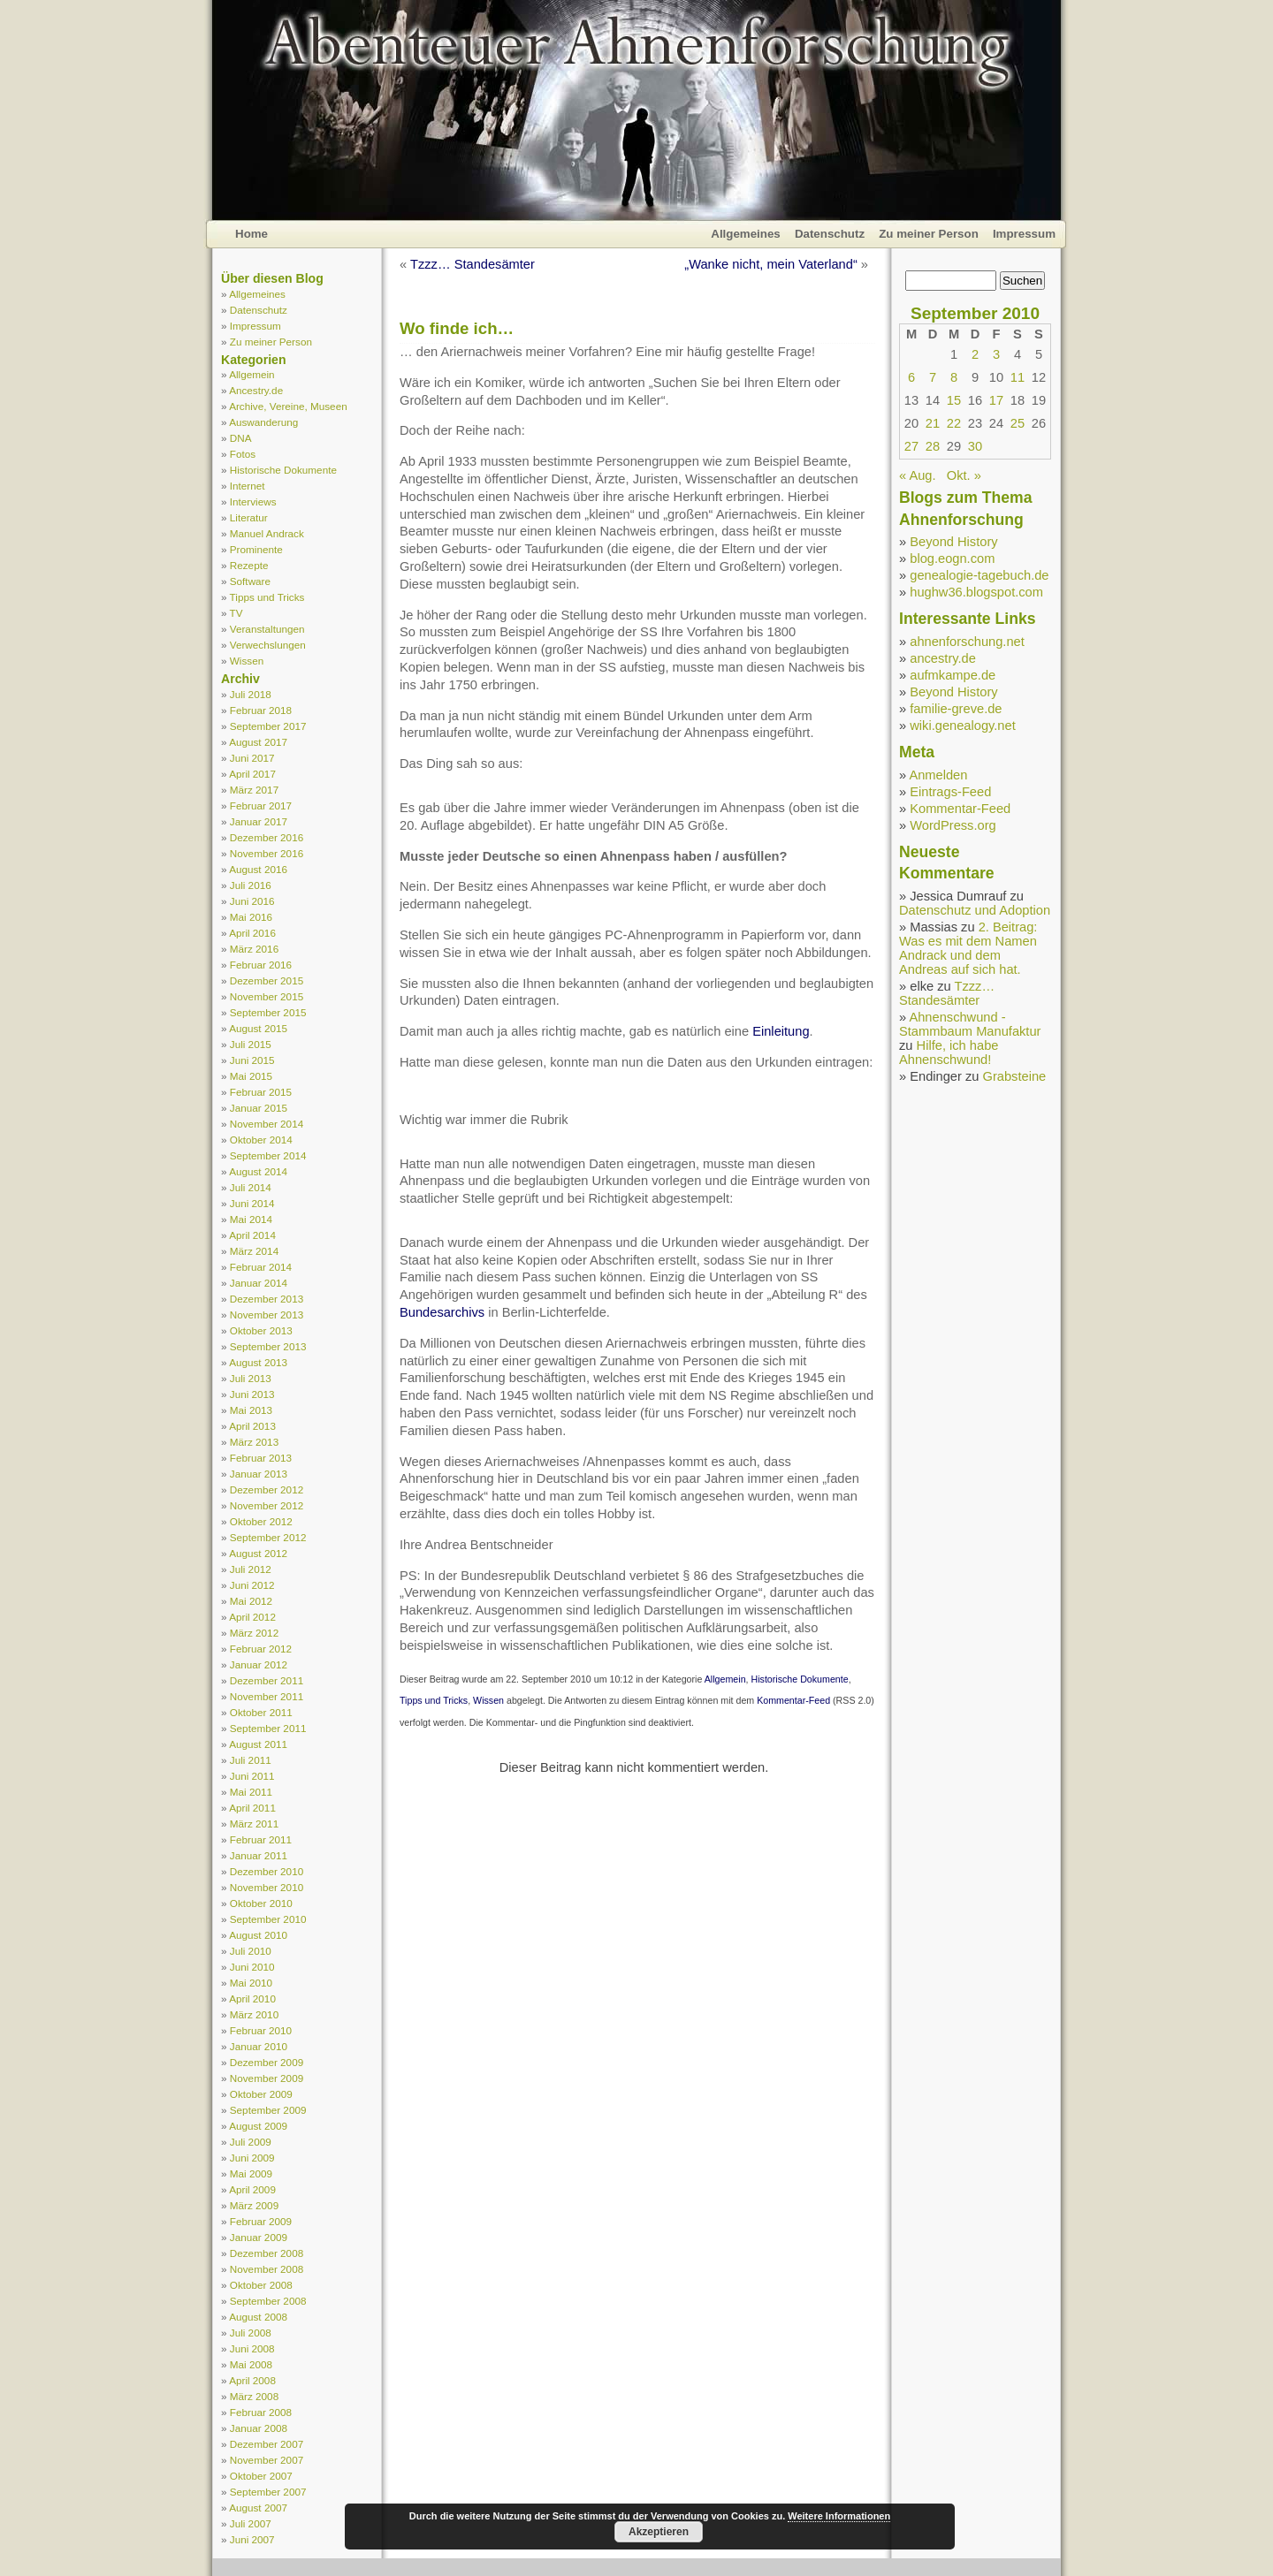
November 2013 (266, 1314)
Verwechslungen (268, 644)
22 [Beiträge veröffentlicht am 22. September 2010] (954, 423)
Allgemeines (746, 233)
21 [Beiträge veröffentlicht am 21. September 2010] (933, 423)
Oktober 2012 (261, 1521)
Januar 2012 (258, 1664)
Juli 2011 (250, 1760)
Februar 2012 (261, 1648)
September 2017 (268, 726)
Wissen (246, 660)
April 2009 (252, 2189)
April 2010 (252, 1998)
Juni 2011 (252, 1776)
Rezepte (249, 565)
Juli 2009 (250, 2141)
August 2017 (258, 742)
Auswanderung (263, 422)
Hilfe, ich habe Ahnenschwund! (948, 1052)
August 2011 (258, 1744)
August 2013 (258, 1362)
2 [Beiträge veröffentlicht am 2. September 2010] (975, 354)
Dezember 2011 (266, 1680)
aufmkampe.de (952, 675)
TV (236, 613)
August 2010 (258, 1935)
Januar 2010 (258, 2046)
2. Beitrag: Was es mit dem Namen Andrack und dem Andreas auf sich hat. (968, 948)
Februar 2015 (261, 1092)
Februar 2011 (261, 1839)
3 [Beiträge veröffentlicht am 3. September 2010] (996, 354)
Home (251, 233)
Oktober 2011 (261, 1712)
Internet (247, 485)
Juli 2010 (250, 1951)
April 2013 (252, 1426)
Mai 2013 (251, 1410)
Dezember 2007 (266, 2444)
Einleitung (780, 1031)
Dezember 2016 (266, 837)
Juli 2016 (250, 885)
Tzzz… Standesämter (472, 264)
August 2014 (258, 1171)
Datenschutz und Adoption (974, 910)
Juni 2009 (252, 2157)
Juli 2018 (250, 694)
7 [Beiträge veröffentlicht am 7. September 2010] (932, 377)
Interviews (253, 501)
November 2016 (266, 853)
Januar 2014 (258, 1282)
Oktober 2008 (261, 2285)
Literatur (249, 517)
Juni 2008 (252, 2348)
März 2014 (254, 1251)
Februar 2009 (261, 2221)
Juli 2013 (250, 1378)
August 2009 (258, 2125)
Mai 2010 (251, 1982)
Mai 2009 (251, 2173)
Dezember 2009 (266, 2062)
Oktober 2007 (261, 2475)
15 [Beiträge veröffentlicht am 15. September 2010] (954, 400)
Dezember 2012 (266, 1489)
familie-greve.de (956, 709)
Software (250, 581)
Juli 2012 (250, 1569)
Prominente (256, 549)
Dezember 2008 (266, 2253)
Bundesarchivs (442, 1312)
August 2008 (258, 2316)
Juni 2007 (252, 2539)
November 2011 (266, 1696)
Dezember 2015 (266, 980)
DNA (241, 438)
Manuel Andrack (267, 533)
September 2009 (268, 2110)
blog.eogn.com (952, 558)
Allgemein (251, 374)
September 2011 (268, 1728)
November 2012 (266, 1505)
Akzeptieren (659, 2532)
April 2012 (252, 1616)
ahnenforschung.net (967, 642)
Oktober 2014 (261, 1139)
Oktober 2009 (261, 2094)
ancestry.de (943, 658)
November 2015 (266, 996)
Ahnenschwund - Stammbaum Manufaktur (970, 1024)
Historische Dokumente (283, 469)
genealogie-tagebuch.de (979, 575)
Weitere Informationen (839, 2516)
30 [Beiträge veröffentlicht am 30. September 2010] (975, 446)
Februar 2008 (261, 2412)
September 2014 (268, 1155)
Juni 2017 (252, 758)
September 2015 (268, 1012)
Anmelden (938, 775)
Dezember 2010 (266, 1871)
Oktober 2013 (261, 1330)
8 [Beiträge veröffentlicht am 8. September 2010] (953, 377)
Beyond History (953, 542)
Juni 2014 (252, 1203)
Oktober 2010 (261, 1903)
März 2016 (254, 948)
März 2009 (254, 2205)
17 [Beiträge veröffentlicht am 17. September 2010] (996, 400)
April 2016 (252, 932)
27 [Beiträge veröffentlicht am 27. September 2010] (911, 446)
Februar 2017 (261, 805)
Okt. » (964, 475)
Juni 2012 (252, 1585)
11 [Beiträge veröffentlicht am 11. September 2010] (1017, 377)
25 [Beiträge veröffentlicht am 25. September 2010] (1017, 423)
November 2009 (266, 2078)
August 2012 (258, 1553)
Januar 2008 (258, 2428)
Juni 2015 (252, 1060)
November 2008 (266, 2269)
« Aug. (917, 475)
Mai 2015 (251, 1076)
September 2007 (268, 2491)
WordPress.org (952, 825)
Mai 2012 (251, 1601)
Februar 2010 (261, 2030)
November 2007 (266, 2460)
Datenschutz (830, 233)
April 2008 (252, 2380)
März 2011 (254, 1823)
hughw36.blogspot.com (976, 592)
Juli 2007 (250, 2523)
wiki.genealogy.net (963, 725)
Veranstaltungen (267, 629)
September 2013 (268, 1346)
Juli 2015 (250, 1044)
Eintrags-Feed (950, 792)
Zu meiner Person (929, 233)
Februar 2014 (261, 1267)
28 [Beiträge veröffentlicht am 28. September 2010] (933, 446)
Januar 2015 (258, 1107)
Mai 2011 (251, 1791)
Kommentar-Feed (793, 1700)
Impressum (1024, 233)
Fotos (242, 454)
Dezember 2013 (266, 1298)
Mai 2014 (251, 1219)
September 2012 (268, 1537)
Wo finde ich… (457, 328)
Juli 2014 (250, 1187)
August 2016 (258, 869)
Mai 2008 (251, 2364)
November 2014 (266, 1123)
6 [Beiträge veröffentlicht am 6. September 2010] (911, 377)
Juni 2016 (252, 901)
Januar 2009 (258, 2237)
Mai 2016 (251, 917)
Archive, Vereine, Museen (288, 406)
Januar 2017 (258, 821)
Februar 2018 (261, 710)
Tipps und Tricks (267, 597)
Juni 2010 (252, 1966)
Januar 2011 (258, 1855)
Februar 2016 (261, 964)
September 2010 (268, 1919)
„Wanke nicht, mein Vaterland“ (771, 264)
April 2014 (252, 1235)
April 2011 (252, 1807)
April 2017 (252, 773)
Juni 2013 (252, 1394)
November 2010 (266, 1887)
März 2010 (254, 2014)
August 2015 (258, 1028)
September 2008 (268, 2300)
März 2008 (254, 2396)
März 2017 (254, 789)
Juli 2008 (250, 2332)
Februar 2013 (261, 1457)
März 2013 (254, 1442)
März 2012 (254, 1632)
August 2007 (258, 2507)
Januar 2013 (258, 1473)
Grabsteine (1015, 1076)
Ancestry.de (256, 390)
